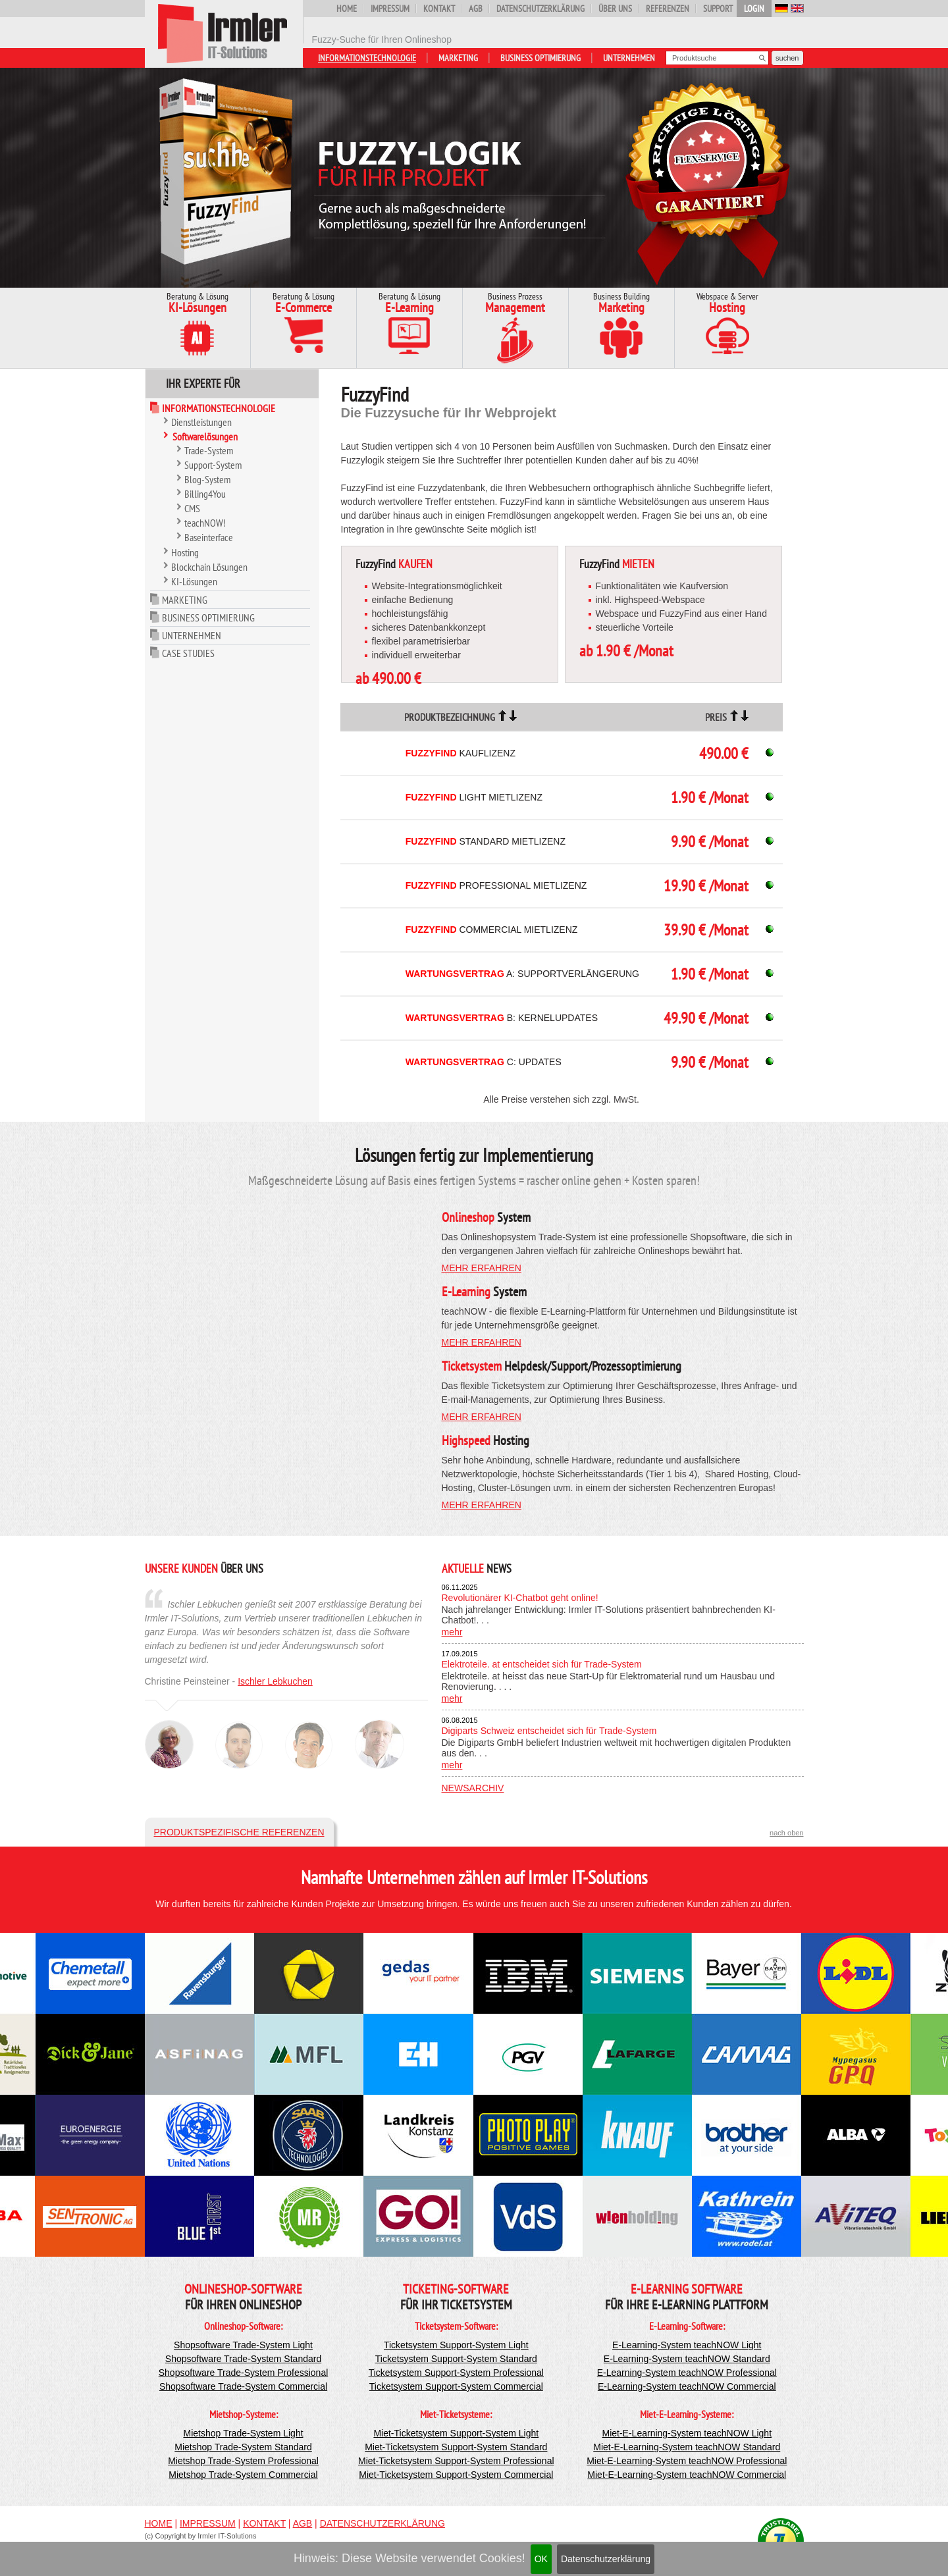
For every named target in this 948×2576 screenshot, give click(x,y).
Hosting (185, 552)
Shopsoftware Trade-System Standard (243, 2358)
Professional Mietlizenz (496, 885)
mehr (452, 1632)
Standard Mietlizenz (486, 841)
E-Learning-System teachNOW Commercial (687, 2386)
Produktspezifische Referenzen (239, 1832)
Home (346, 8)
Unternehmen (629, 58)
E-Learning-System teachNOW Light (686, 2345)
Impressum (390, 8)
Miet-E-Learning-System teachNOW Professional (687, 2461)
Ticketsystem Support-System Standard (456, 2358)
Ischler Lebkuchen (275, 1681)
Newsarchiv (473, 1788)
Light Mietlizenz (474, 797)
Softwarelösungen (205, 436)
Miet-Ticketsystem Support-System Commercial (456, 2474)
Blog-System (207, 479)
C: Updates (484, 1062)
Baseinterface (208, 537)
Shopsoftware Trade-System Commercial (243, 2386)
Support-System (213, 464)
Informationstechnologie (367, 58)
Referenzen (667, 8)
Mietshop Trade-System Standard (243, 2447)
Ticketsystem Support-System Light (456, 2345)
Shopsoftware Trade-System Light (243, 2345)
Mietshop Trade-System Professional (243, 2461)
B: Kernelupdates (502, 1017)
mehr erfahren (481, 1268)
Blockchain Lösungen (209, 566)
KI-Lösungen (194, 581)
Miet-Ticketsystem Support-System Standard (456, 2447)
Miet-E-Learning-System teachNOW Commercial (686, 2474)
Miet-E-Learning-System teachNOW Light (687, 2433)
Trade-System (208, 450)
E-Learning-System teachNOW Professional (687, 2372)
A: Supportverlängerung (522, 973)
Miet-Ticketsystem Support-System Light (456, 2433)
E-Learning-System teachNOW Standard (687, 2358)
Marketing (458, 58)
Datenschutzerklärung (605, 2559)
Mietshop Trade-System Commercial (243, 2474)
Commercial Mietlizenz (492, 929)
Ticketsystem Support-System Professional (456, 2372)
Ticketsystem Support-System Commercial (456, 2386)
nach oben (786, 1833)
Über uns (615, 8)
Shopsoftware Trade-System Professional (244, 2372)
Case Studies (188, 653)
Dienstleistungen (201, 422)
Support (718, 8)
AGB (476, 8)
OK (541, 2559)
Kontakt (439, 8)
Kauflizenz (460, 753)
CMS (192, 508)
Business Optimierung (540, 58)
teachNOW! (205, 522)
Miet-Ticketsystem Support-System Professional (456, 2461)
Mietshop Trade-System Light (243, 2433)
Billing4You (205, 493)
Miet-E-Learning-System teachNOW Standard (686, 2447)
